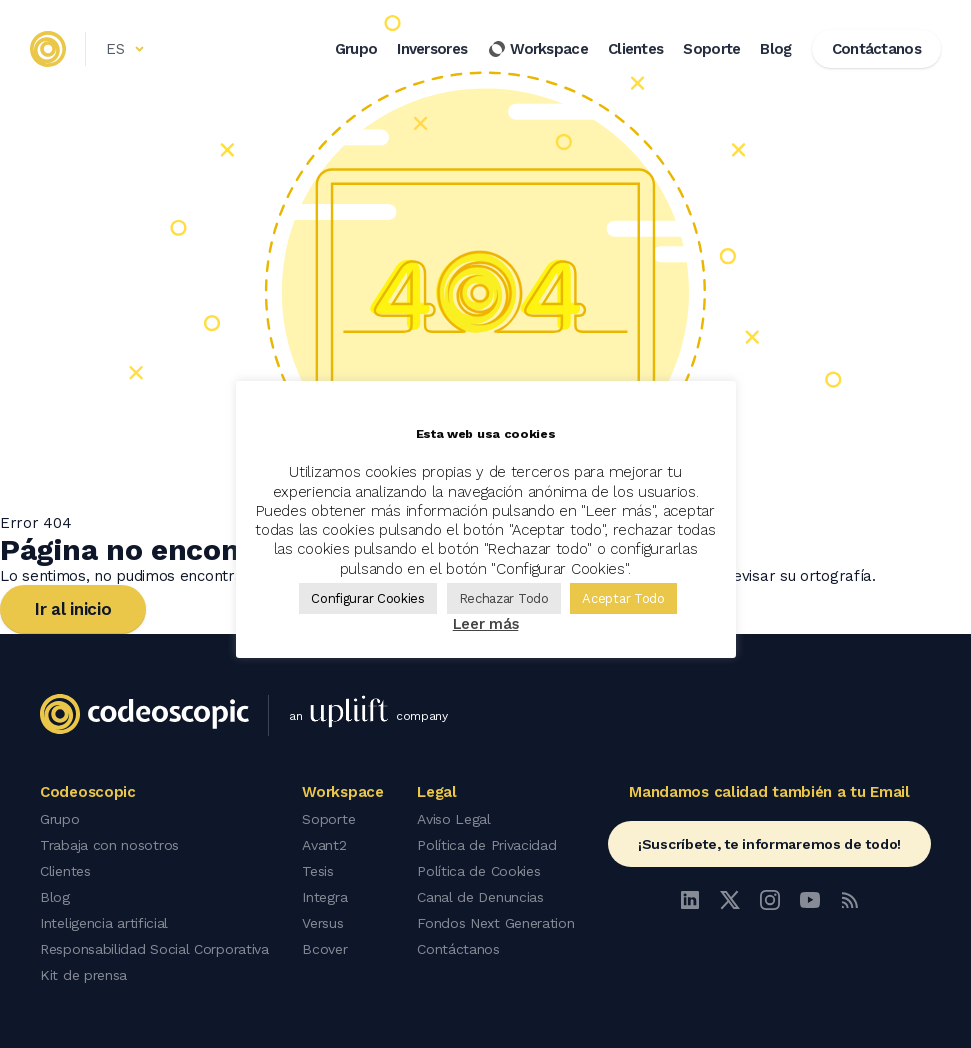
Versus (322, 923)
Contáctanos (458, 949)
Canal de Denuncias (480, 897)
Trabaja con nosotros (109, 845)
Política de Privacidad (486, 845)
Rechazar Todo (504, 598)
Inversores (432, 49)
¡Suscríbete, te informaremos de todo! (769, 844)
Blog (775, 49)
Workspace (537, 49)
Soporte (711, 49)
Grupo (356, 49)
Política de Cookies (478, 871)
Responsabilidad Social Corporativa (154, 949)
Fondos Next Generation (495, 923)
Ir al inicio (73, 609)
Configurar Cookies (368, 598)
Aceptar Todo (623, 598)
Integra (324, 897)
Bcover (324, 949)
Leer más (486, 624)
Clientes (635, 49)
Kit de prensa (83, 975)
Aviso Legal (454, 819)
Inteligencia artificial (104, 923)
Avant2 (324, 845)
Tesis (318, 871)
